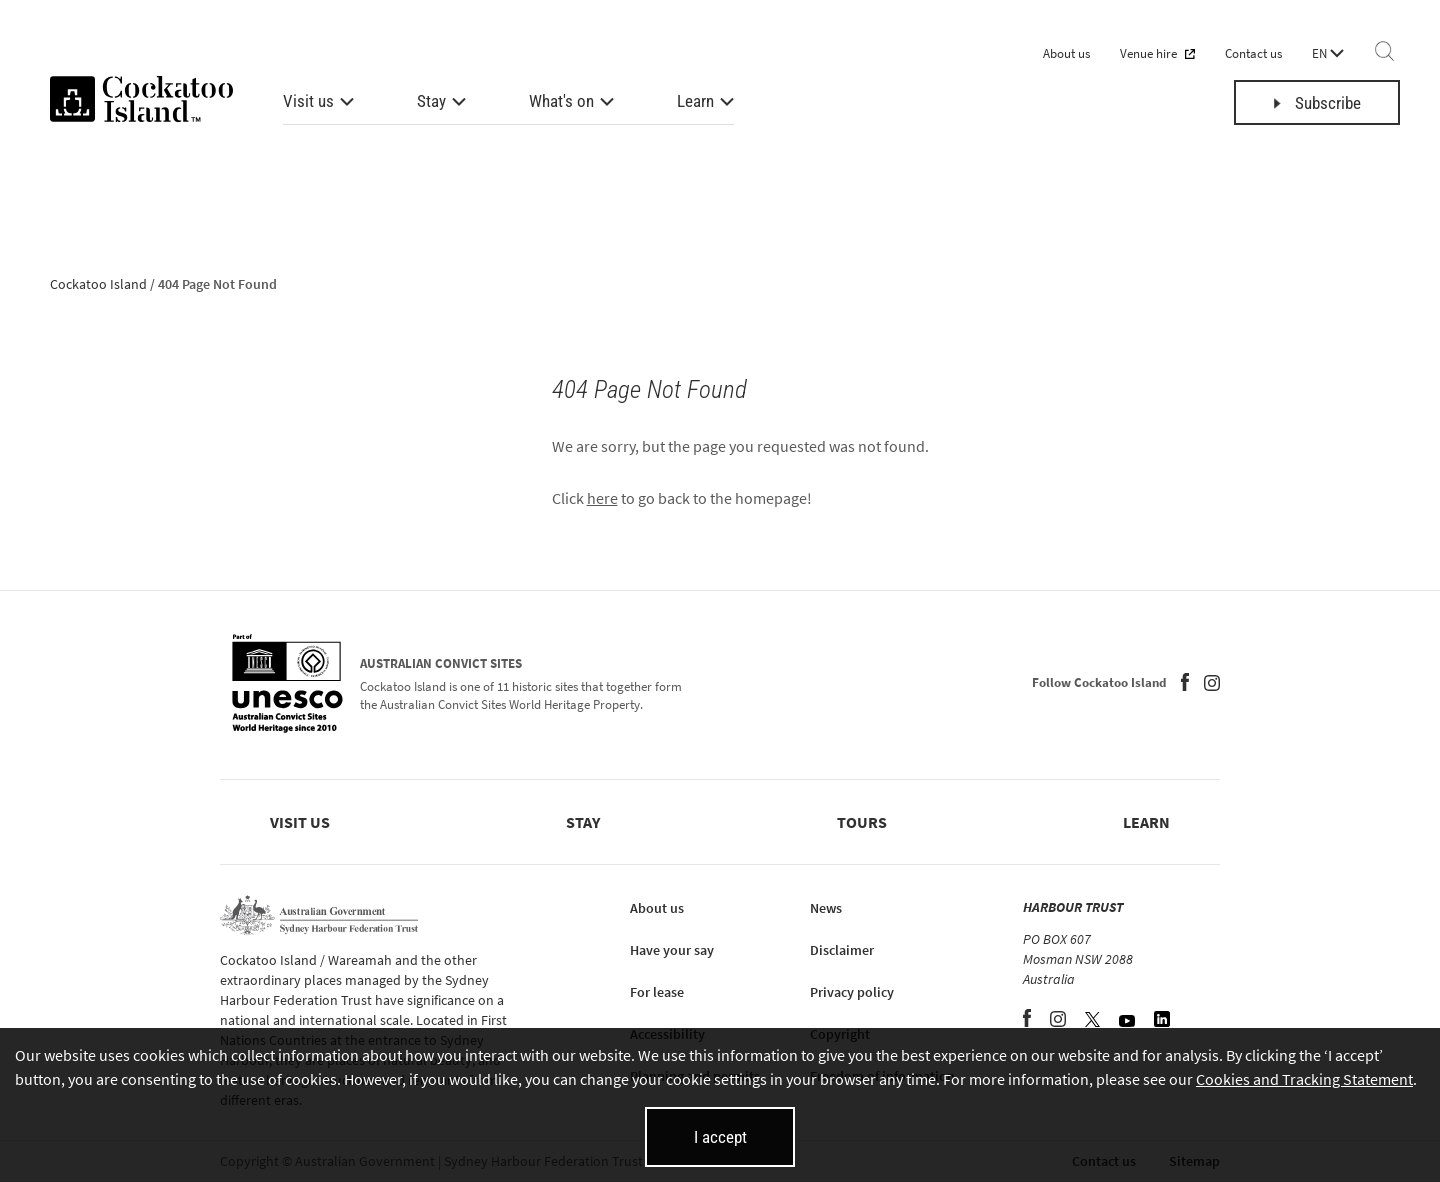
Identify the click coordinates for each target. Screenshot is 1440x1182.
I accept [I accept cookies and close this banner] (720, 1137)
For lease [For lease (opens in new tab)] (657, 992)
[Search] (1384, 53)
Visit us (308, 101)
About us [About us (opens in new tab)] (657, 908)
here (602, 498)
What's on (561, 101)
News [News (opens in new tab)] (826, 908)
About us (1066, 53)
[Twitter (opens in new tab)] (1094, 1021)
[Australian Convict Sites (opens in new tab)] (287, 685)
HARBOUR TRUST (1073, 907)
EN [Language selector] (1328, 53)
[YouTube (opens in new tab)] (1128, 1021)
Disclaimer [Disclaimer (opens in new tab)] (842, 950)
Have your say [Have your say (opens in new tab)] (672, 950)
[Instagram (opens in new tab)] (1212, 685)
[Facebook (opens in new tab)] (1185, 685)
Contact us (1253, 53)
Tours (862, 822)
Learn (695, 101)
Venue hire (1157, 53)
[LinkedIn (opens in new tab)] (1162, 1021)
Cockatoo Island (98, 284)
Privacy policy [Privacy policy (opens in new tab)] (852, 992)
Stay (431, 101)
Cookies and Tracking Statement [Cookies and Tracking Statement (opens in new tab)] (1304, 1079)
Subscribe (1317, 103)
